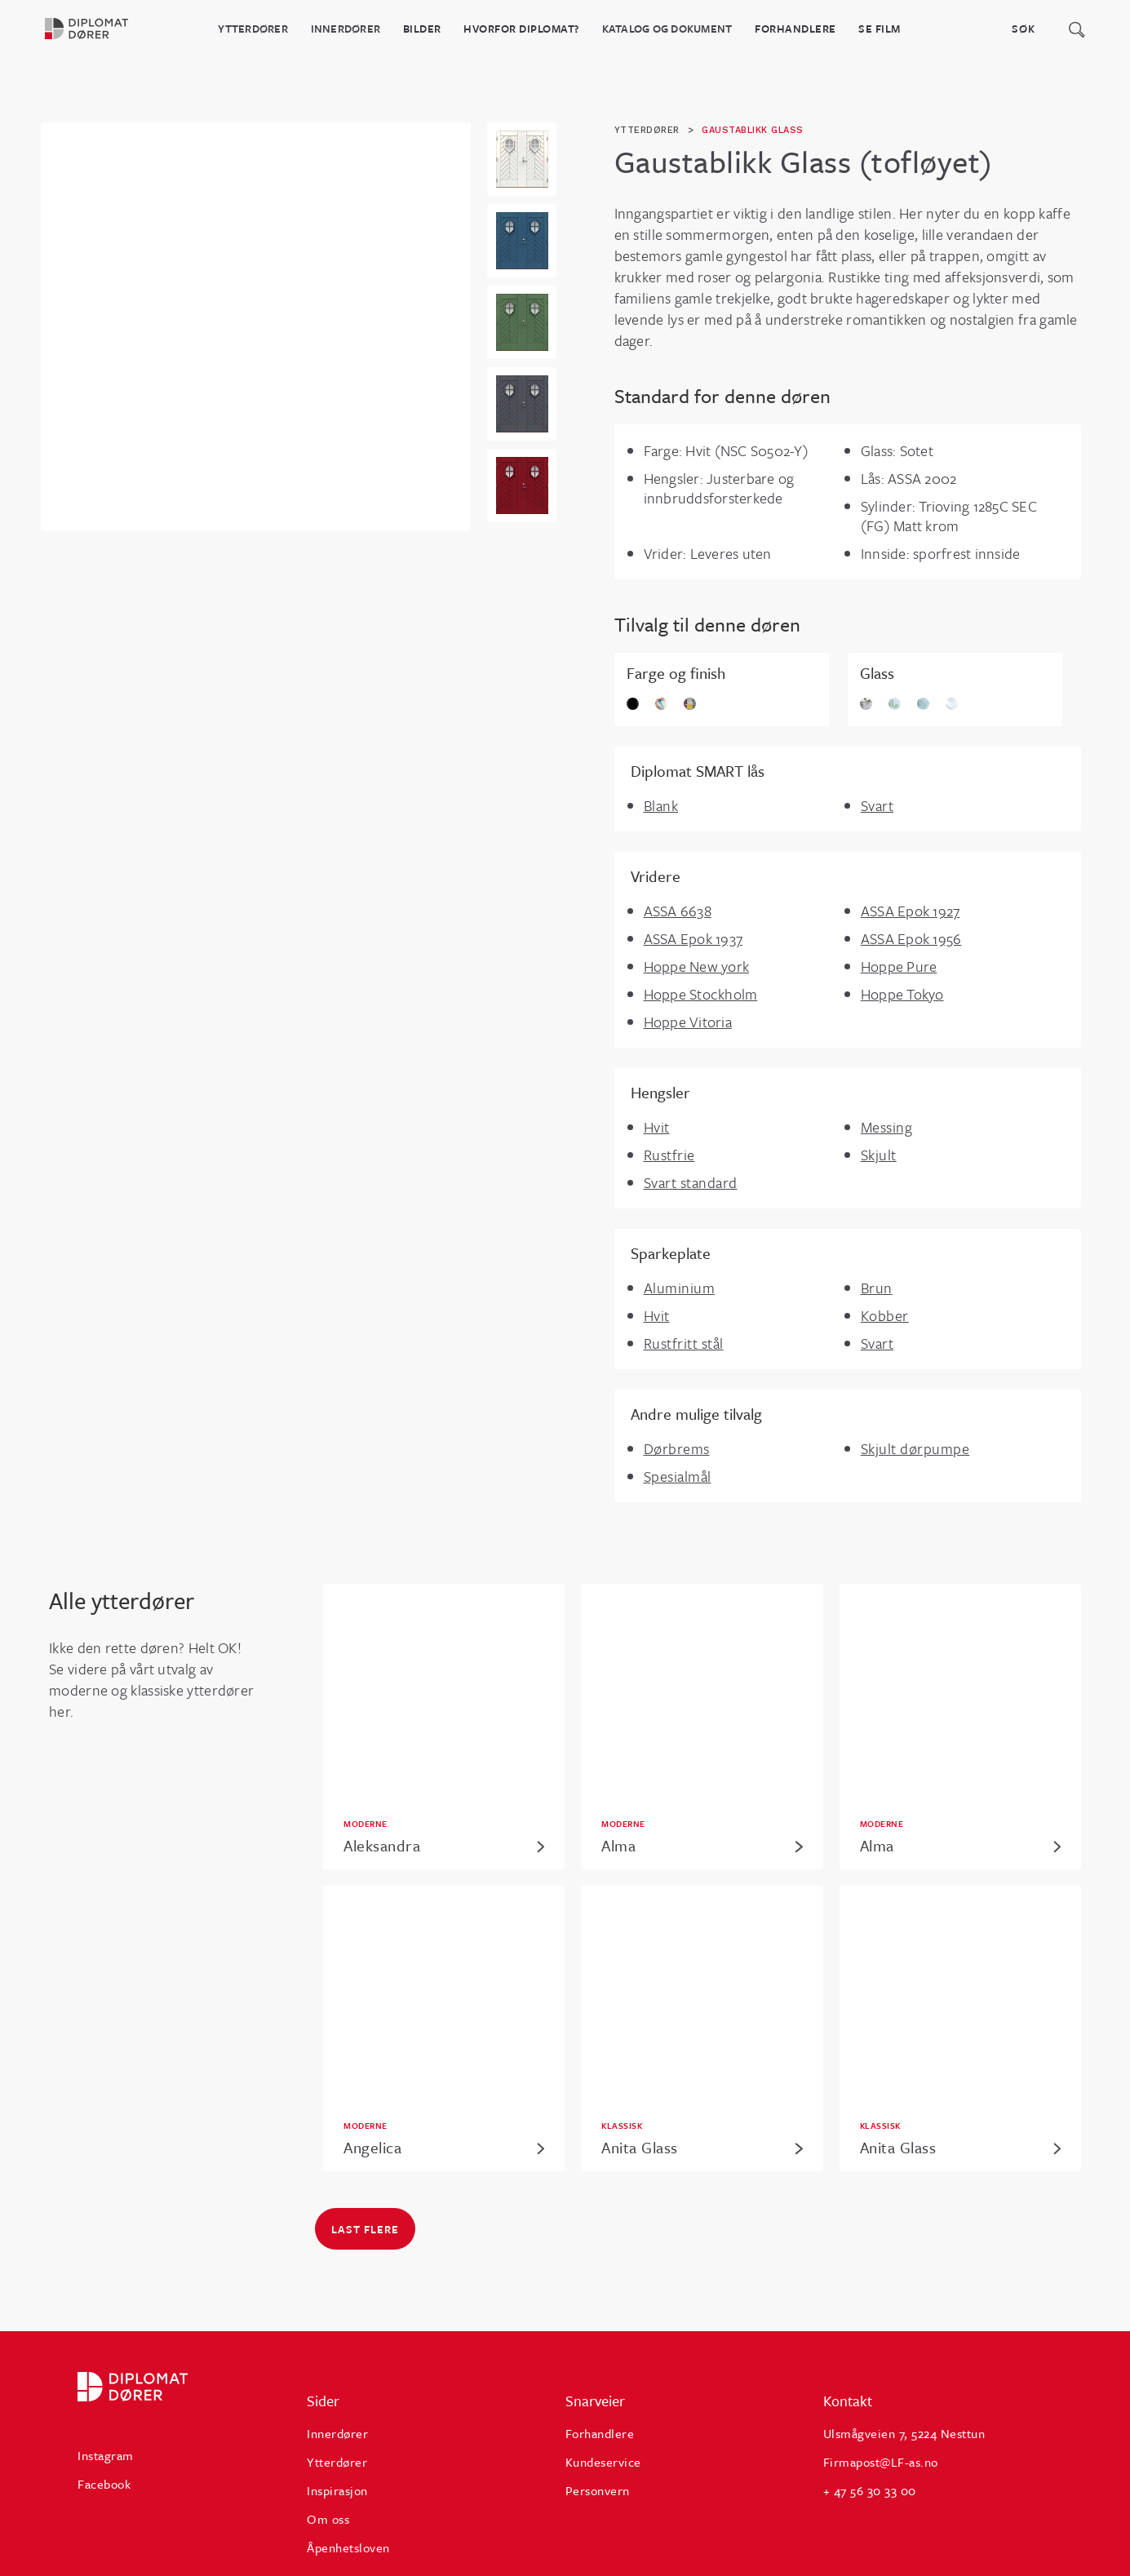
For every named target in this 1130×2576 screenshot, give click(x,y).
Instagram (106, 2455)
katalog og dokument (667, 28)
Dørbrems (677, 1448)
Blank (661, 805)
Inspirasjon (337, 2490)
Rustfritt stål (684, 1343)
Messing (887, 1126)
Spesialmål (677, 1476)
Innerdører (346, 28)
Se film (879, 28)
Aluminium (680, 1287)
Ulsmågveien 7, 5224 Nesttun (904, 2433)
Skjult (879, 1154)
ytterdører (647, 130)
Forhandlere (795, 28)
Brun (877, 1287)
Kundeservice (603, 2462)
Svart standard (691, 1182)
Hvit (657, 1126)
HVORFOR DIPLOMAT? (521, 28)
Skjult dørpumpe (915, 1448)
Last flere (365, 2229)
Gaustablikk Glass (753, 130)
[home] (96, 28)
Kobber (885, 1315)
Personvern (597, 2490)
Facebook (104, 2484)
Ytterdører (253, 28)
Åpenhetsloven (348, 2547)
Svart (877, 805)
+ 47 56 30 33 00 (869, 2490)
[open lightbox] (521, 159)
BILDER (422, 28)
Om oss (328, 2519)
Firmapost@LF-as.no (880, 2462)
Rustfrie (669, 1154)
